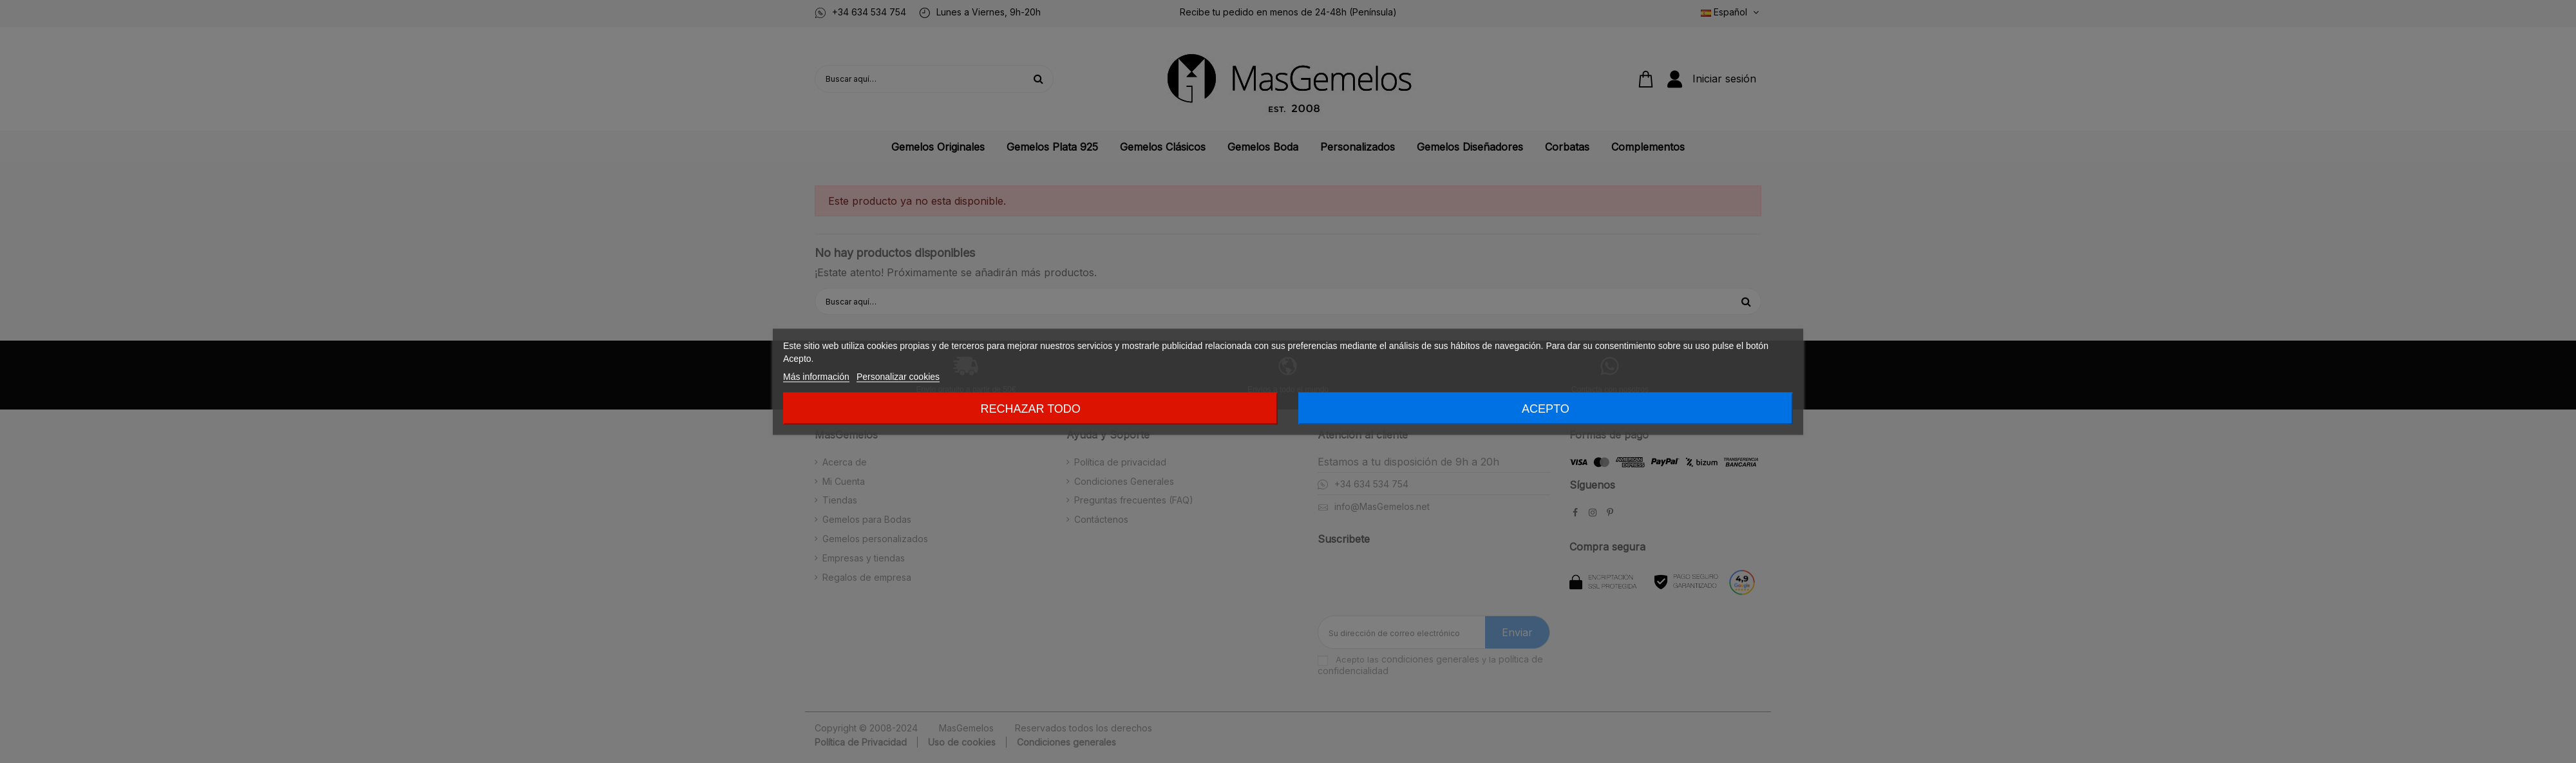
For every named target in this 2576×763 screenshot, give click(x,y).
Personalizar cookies (898, 376)
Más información (816, 376)
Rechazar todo (1030, 408)
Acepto (1545, 408)
